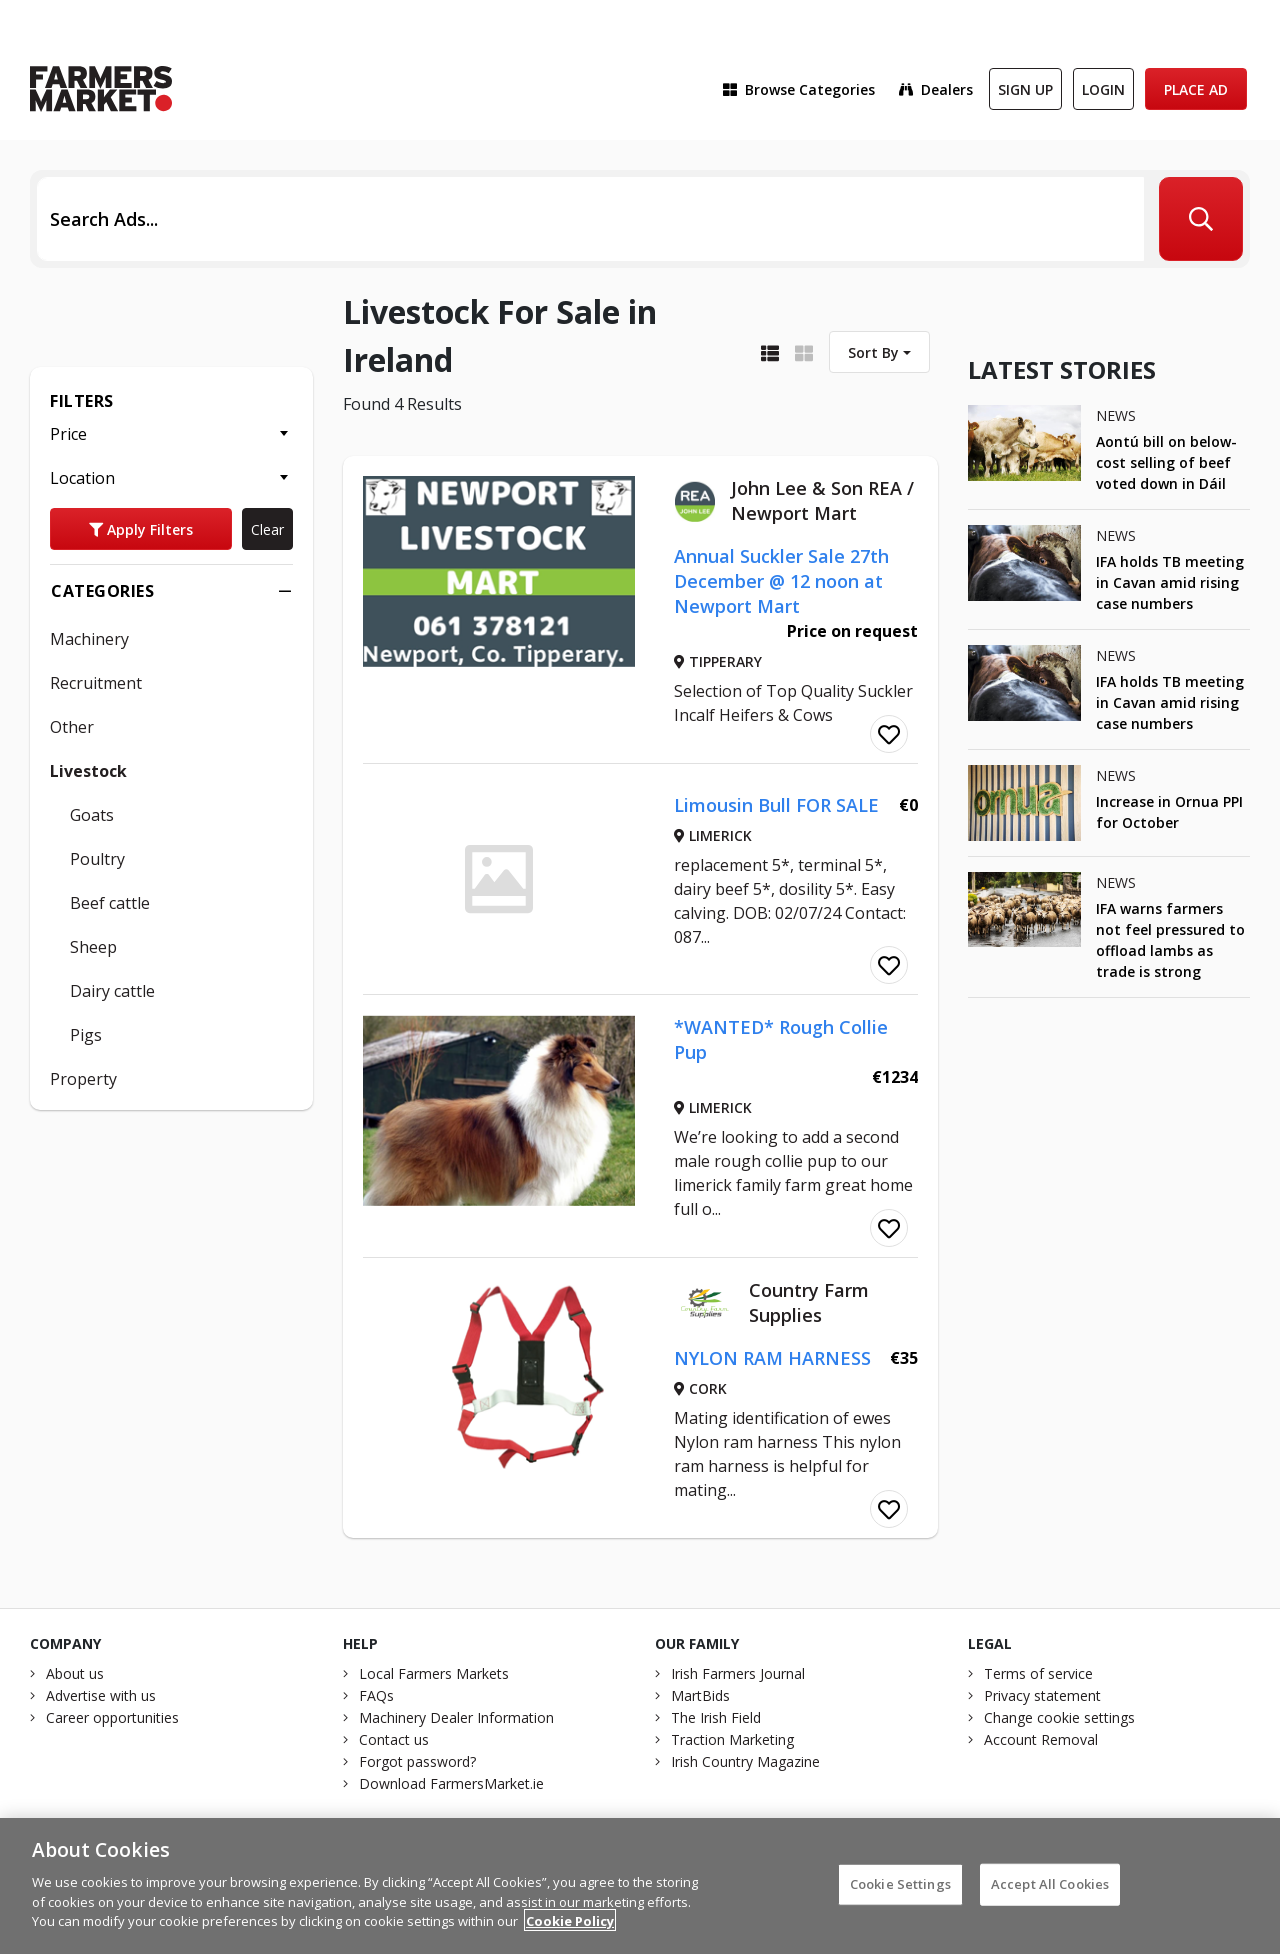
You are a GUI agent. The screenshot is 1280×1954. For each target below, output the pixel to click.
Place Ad (1196, 89)
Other (72, 727)
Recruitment (96, 683)
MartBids (700, 1695)
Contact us (394, 1739)
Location (82, 478)
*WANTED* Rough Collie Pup (781, 1039)
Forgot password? (417, 1761)
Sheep (93, 947)
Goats (92, 815)
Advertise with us (101, 1695)
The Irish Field (716, 1717)
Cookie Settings (900, 1896)
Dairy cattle (112, 991)
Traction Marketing (732, 1739)
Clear (267, 529)
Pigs (86, 1035)
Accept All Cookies (1050, 1896)
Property (83, 1079)
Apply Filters (141, 529)
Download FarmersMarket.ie (451, 1783)
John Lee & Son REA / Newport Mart (822, 500)
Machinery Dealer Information (456, 1717)
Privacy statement (1042, 1695)
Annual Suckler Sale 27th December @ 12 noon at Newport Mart (781, 581)
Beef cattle (110, 903)
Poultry (97, 859)
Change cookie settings (1059, 1717)
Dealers (936, 89)
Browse (799, 89)
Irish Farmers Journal (738, 1673)
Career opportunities (112, 1717)
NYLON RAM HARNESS (772, 1358)
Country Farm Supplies (809, 1302)
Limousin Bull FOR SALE (776, 805)
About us (75, 1673)
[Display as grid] (804, 352)
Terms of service (1038, 1673)
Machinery (89, 639)
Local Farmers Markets (434, 1673)
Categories (171, 591)
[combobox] (879, 352)
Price (68, 434)
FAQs (376, 1695)
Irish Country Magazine (745, 1761)
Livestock (88, 771)
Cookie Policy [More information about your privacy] (570, 1933)
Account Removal (1041, 1739)
